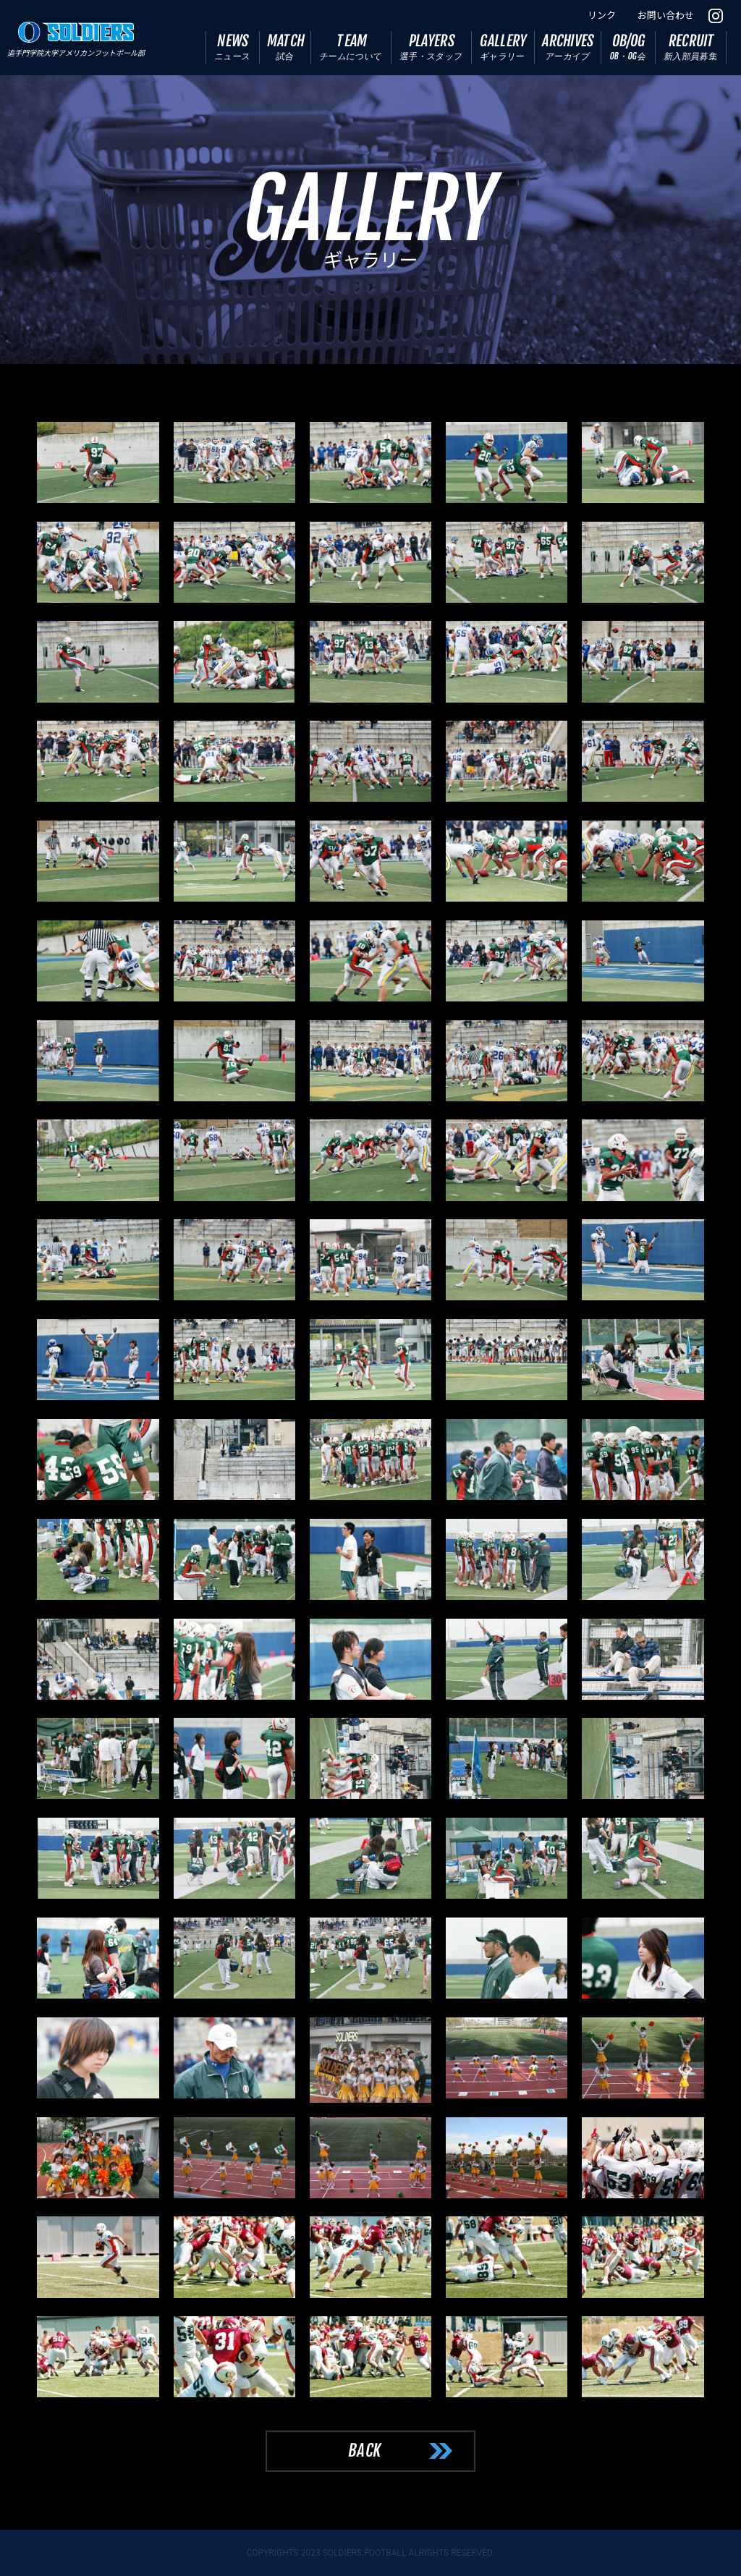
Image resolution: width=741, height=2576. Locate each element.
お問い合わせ (666, 15)
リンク (602, 15)
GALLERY (504, 47)
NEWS (232, 47)
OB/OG (628, 47)
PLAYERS (431, 47)
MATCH (286, 47)
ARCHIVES (568, 47)
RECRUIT (691, 47)
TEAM (351, 47)
